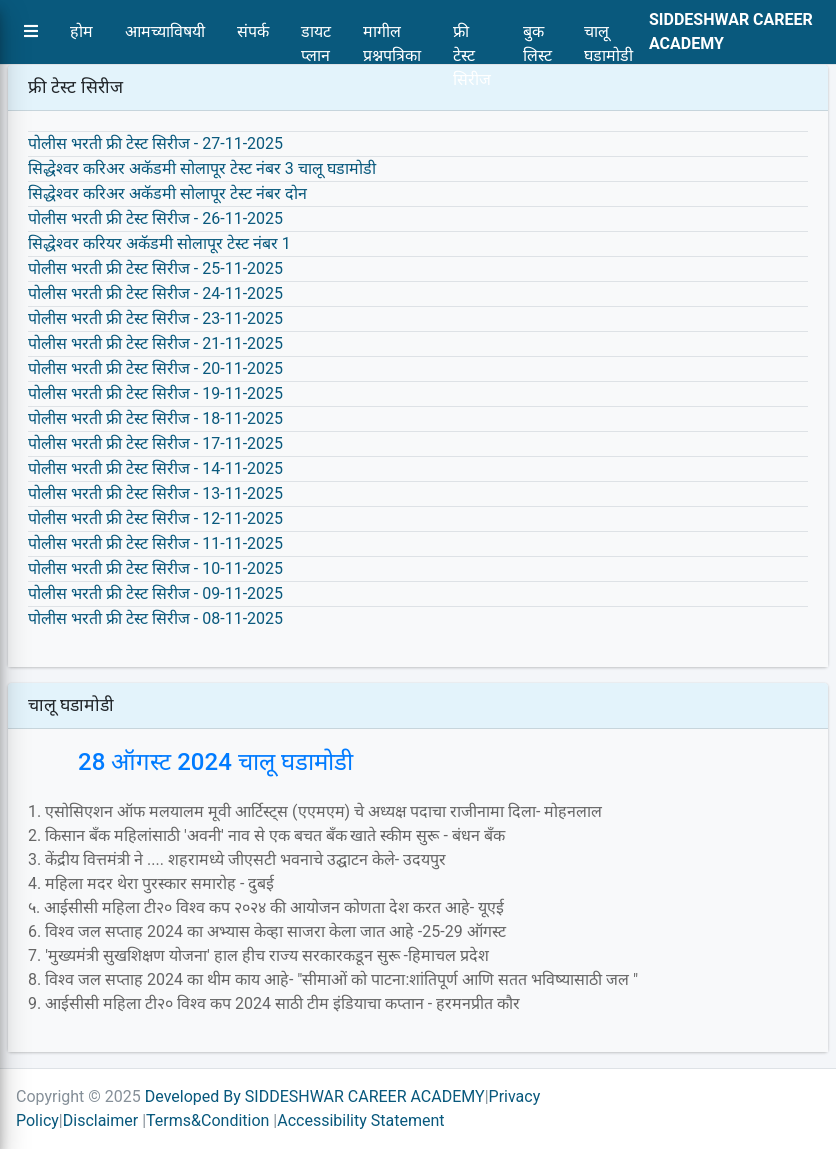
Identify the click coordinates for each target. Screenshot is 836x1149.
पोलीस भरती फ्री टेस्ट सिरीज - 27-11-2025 (155, 143)
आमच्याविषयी (165, 31)
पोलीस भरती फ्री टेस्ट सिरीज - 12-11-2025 (155, 518)
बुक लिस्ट (537, 37)
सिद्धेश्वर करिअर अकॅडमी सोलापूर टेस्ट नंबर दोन (167, 193)
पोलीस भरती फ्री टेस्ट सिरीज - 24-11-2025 (155, 293)
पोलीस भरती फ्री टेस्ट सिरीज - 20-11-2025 (155, 368)
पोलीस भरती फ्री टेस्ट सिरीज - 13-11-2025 (155, 493)
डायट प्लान (316, 37)
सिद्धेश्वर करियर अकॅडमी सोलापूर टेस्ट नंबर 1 (159, 243)
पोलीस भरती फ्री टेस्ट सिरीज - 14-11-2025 (155, 468)
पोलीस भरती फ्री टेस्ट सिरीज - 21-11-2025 (155, 343)
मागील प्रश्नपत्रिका (392, 37)
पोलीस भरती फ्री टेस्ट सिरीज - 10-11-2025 (155, 568)
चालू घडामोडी (608, 37)
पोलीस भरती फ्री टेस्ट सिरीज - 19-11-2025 (155, 393)
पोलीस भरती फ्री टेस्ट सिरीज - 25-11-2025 (155, 268)
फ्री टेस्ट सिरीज (472, 37)
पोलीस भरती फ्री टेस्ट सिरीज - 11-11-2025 (155, 543)
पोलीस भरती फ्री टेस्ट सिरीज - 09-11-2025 (155, 593)
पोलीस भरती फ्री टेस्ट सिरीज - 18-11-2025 (155, 418)
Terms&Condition (207, 1120)
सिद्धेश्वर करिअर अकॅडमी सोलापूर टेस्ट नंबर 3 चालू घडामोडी (202, 168)
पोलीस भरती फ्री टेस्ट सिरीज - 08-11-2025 (155, 618)
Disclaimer (100, 1120)
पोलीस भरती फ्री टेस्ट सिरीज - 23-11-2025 (155, 318)
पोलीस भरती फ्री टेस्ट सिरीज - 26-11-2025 (155, 218)
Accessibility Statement (360, 1120)
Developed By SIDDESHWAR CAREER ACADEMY (315, 1096)
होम (81, 31)
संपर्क (253, 31)
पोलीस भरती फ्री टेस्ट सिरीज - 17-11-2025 (155, 443)
